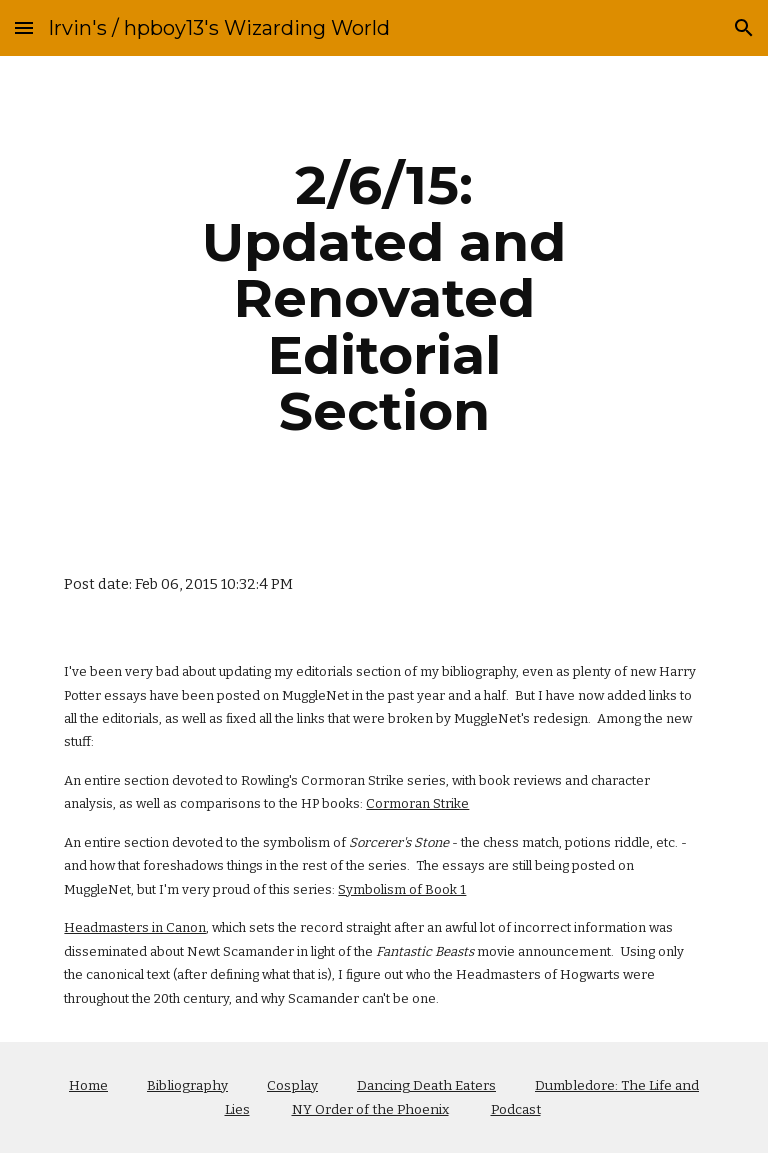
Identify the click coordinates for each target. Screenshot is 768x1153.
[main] (383, 298)
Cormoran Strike (417, 803)
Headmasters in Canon (135, 927)
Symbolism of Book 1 (402, 889)
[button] (24, 27)
